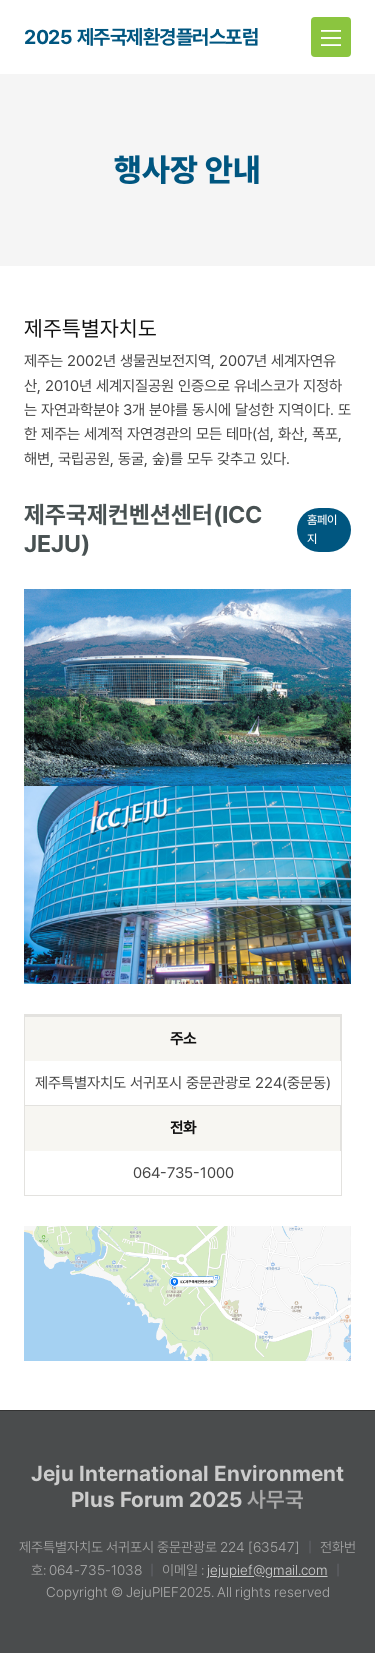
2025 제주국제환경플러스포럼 (141, 37)
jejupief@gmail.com (267, 1570)
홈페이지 (322, 529)
